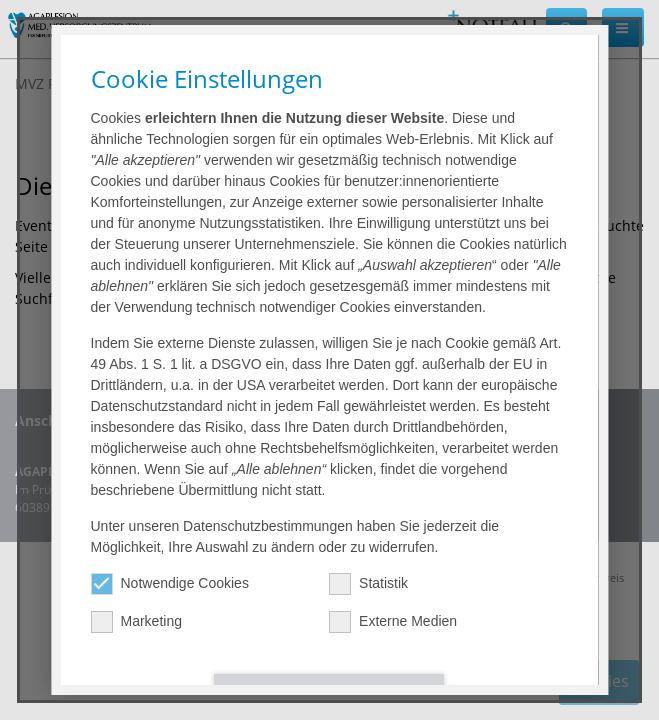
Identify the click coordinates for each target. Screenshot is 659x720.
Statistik (369, 583)
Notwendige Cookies (170, 583)
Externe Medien (394, 621)
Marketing (136, 621)
